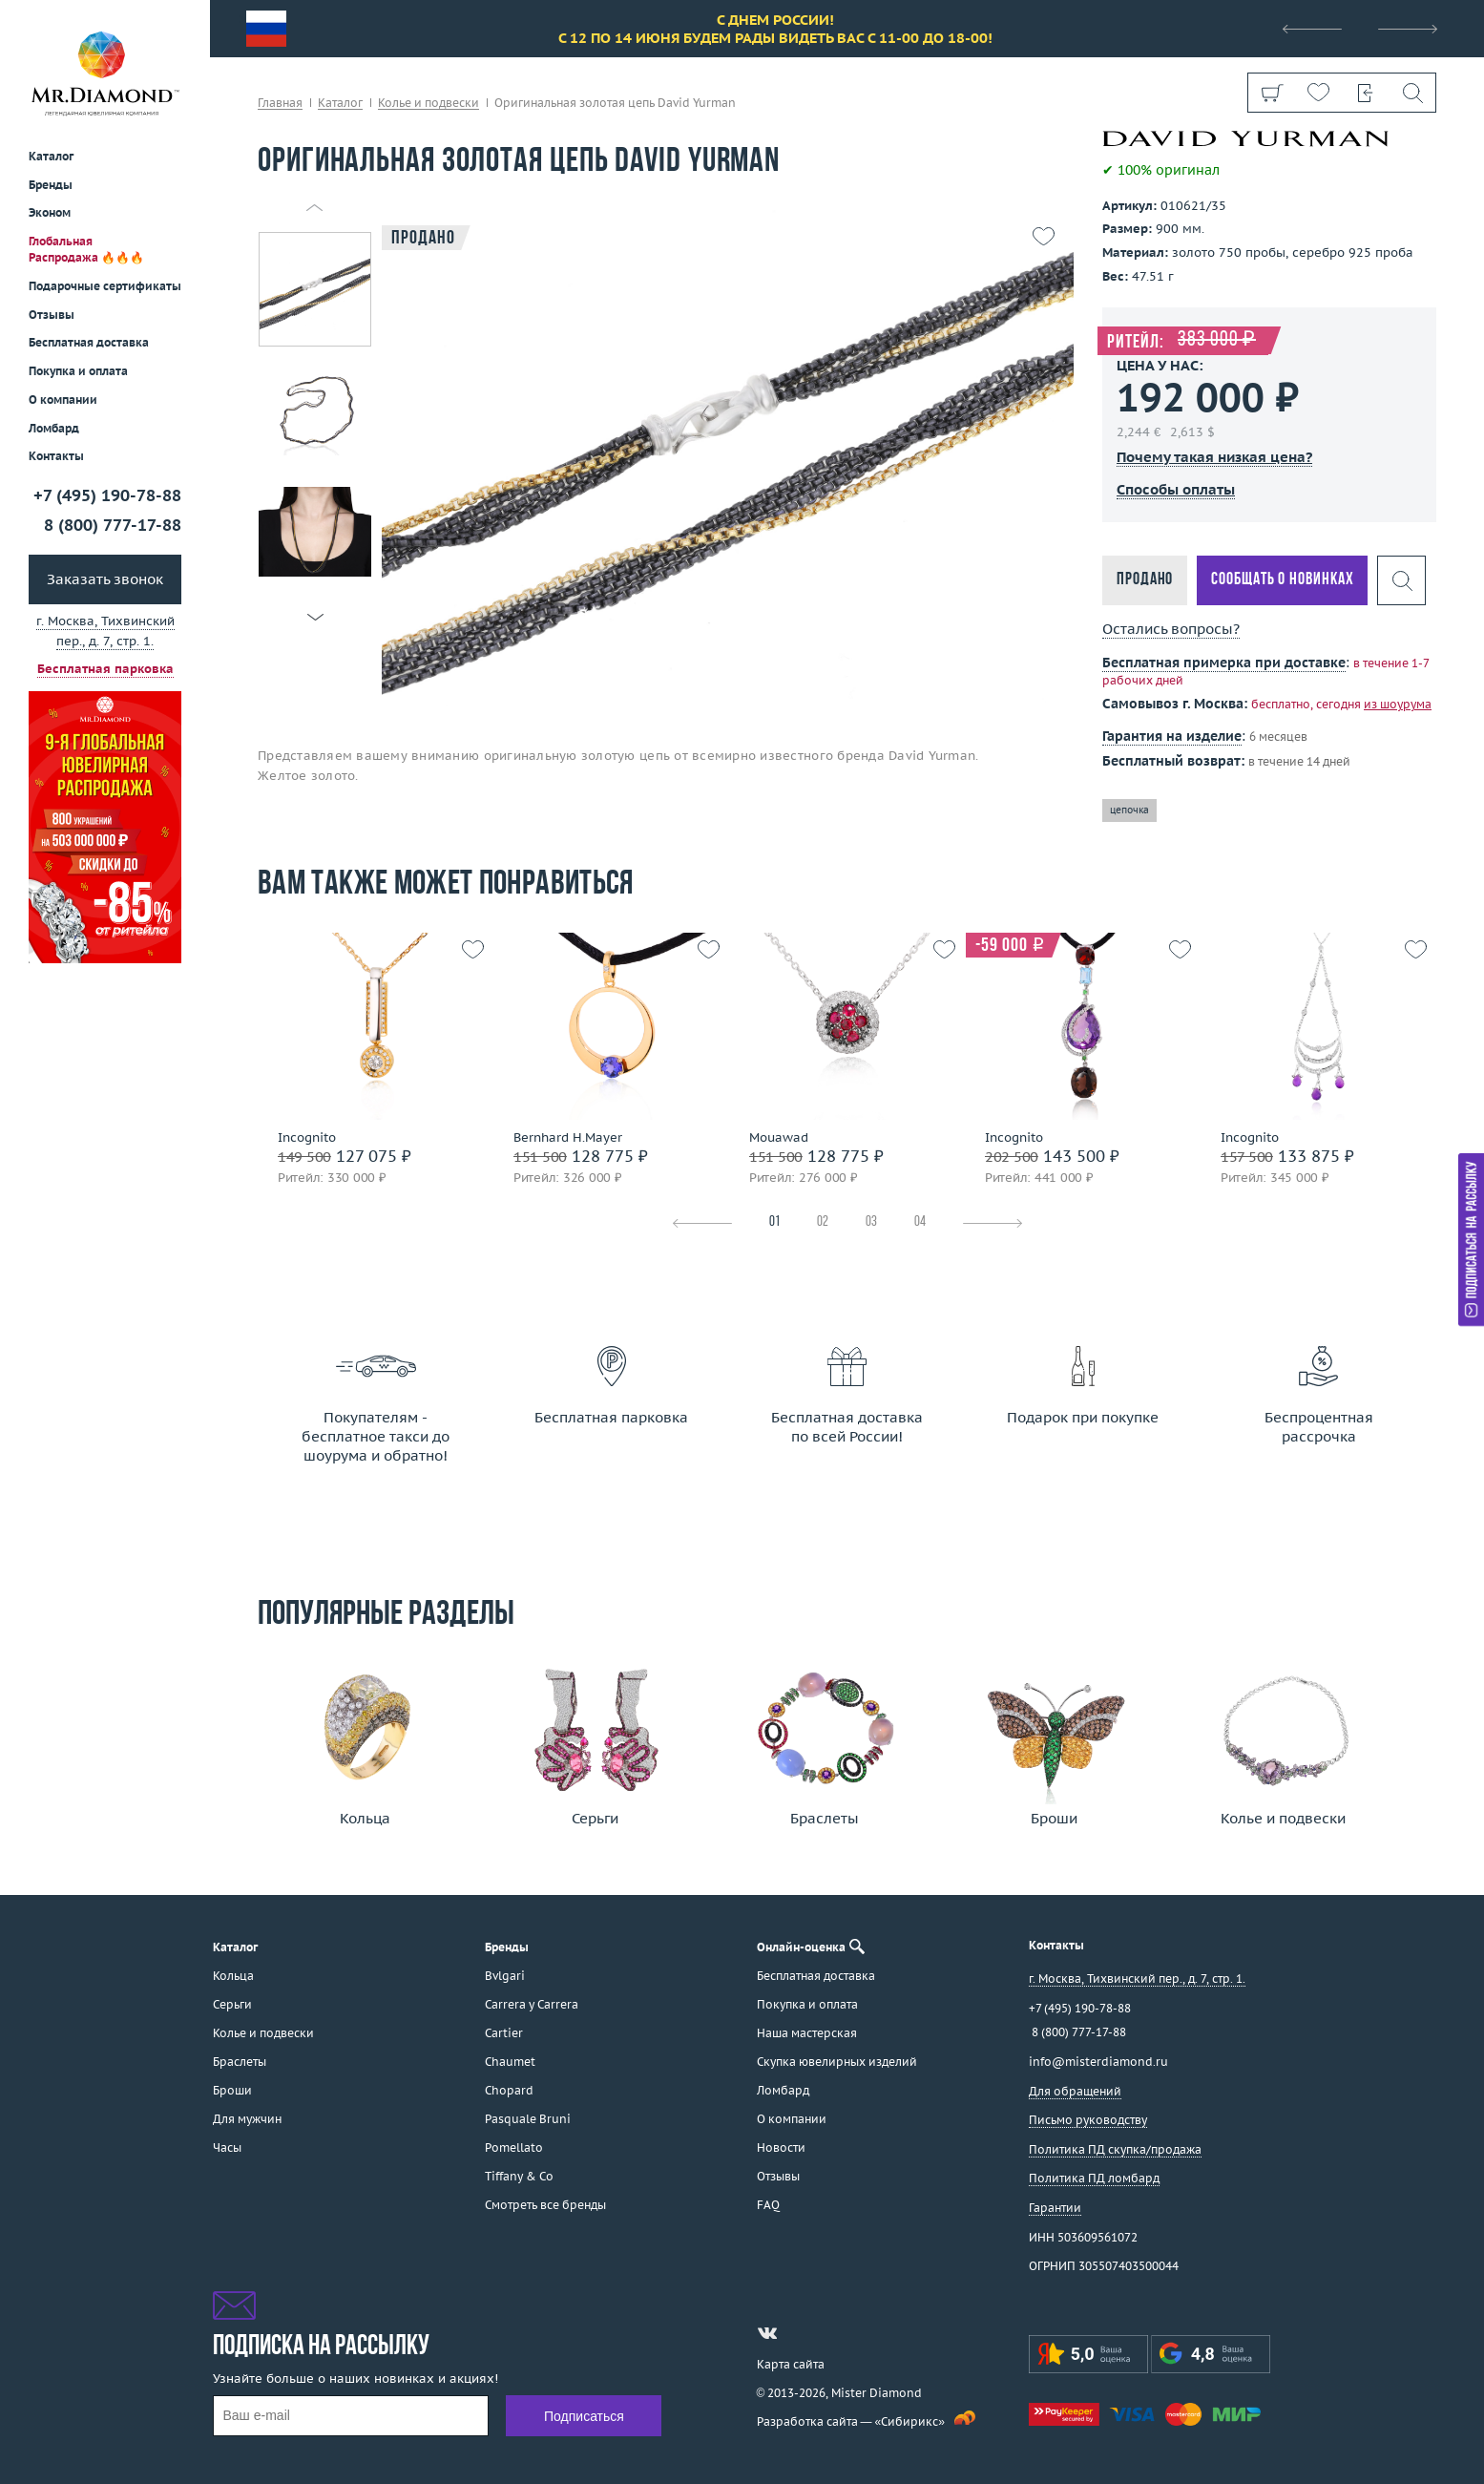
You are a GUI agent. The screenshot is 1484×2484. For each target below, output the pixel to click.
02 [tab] (822, 1222)
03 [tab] (871, 1222)
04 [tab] (920, 1222)
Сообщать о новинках (1282, 580)
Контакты (56, 456)
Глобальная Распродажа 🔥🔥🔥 (86, 249)
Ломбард (54, 428)
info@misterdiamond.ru (1098, 2061)
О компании (63, 399)
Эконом (50, 212)
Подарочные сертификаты (105, 286)
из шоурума (1398, 704)
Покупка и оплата (78, 371)
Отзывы (51, 314)
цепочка (1129, 810)
